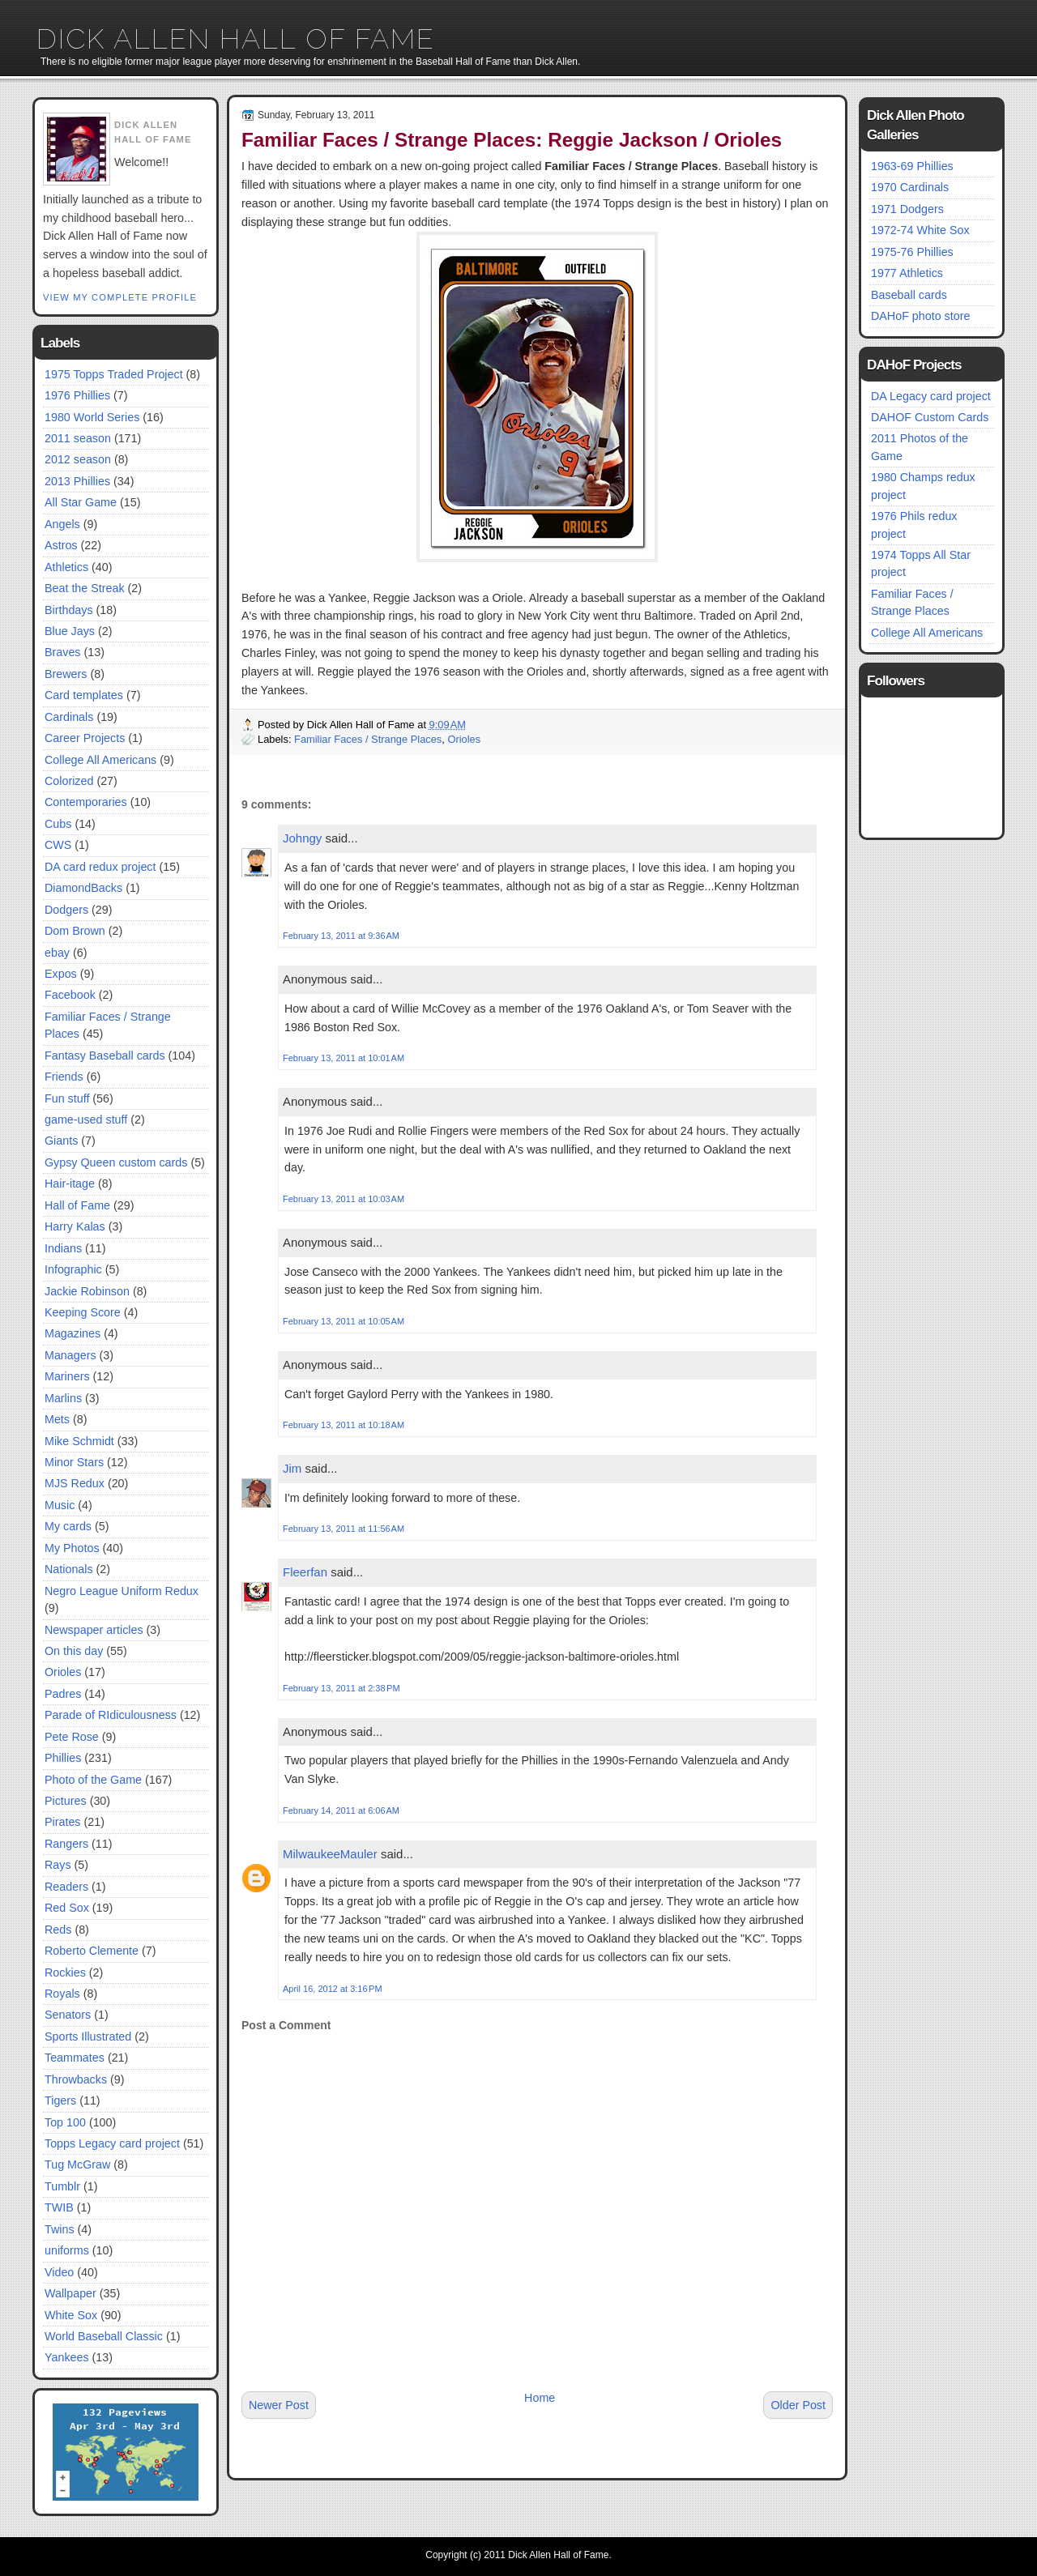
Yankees (67, 2357)
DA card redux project (100, 866)
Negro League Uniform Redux (121, 1590)
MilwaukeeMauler (330, 1854)
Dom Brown (75, 930)
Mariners (67, 1376)
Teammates (75, 2057)
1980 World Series (92, 417)
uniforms (67, 2250)
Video (59, 2272)
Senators (68, 2014)
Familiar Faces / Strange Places (368, 739)
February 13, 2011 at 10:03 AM (343, 1199)
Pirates (63, 1821)
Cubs (58, 823)
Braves (63, 652)
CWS (58, 844)
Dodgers (66, 909)
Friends (64, 1076)
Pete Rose (72, 1736)
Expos (61, 973)
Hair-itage (70, 1183)
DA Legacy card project (931, 396)
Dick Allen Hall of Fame (235, 39)
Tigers (60, 2100)
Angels (62, 524)
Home (539, 2397)
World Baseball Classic (104, 2336)
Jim (292, 1468)
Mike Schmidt (79, 1441)
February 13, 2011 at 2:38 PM (341, 1688)
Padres (63, 1693)
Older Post (798, 2405)
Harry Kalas (75, 1226)
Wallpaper (70, 2293)
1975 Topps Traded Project (114, 374)
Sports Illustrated (88, 2036)
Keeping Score (83, 1312)
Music (60, 1505)
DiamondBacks (83, 887)
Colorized (69, 780)
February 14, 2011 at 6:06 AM (341, 1810)
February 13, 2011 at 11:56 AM (343, 1528)
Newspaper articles (94, 1629)
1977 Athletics (907, 273)
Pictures (66, 1800)
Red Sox (67, 1907)
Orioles (63, 1671)
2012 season (78, 459)
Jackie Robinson (87, 1291)
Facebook (70, 994)
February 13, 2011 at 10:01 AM (343, 1058)
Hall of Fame (77, 1205)
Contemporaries (86, 801)
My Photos (72, 1548)
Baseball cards (909, 294)
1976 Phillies (77, 395)
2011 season (78, 438)
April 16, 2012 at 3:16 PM (332, 1989)
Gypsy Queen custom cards (116, 1162)
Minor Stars (74, 1462)
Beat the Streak (85, 588)
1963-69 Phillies (912, 166)
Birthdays (69, 609)
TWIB (59, 2207)
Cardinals (69, 716)
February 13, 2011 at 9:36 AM (341, 935)
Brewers (66, 673)
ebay (57, 952)
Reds (58, 1929)
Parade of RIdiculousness (111, 1714)
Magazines (72, 1333)
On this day (74, 1650)
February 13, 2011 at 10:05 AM (343, 1321)
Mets (57, 1419)
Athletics (66, 567)
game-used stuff (86, 1119)
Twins (60, 2229)
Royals (62, 1993)
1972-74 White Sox (920, 230)
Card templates (84, 695)
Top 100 (65, 2122)
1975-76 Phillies (912, 251)
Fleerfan (305, 1572)
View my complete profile (120, 297)
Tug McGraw (77, 2164)
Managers (70, 1355)
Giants (61, 1140)
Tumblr (62, 2186)
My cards (68, 1526)
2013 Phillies (77, 481)
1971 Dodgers (907, 209)
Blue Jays (70, 631)
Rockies (65, 1972)
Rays (58, 1864)
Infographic (73, 1269)
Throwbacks (76, 2079)
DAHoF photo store (920, 315)
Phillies (63, 1757)
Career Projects (85, 737)
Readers (66, 1886)
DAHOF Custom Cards (929, 417)
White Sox (71, 2315)
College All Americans (100, 759)
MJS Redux (75, 1483)
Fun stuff (67, 1098)
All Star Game (81, 502)
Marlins (63, 1398)
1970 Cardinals (910, 187)
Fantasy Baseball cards (105, 1055)
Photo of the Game (93, 1779)
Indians (63, 1248)
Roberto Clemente (92, 1950)
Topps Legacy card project (112, 2143)
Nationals (69, 1569)
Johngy (302, 838)
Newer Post (279, 2405)
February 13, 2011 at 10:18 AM (343, 1425)
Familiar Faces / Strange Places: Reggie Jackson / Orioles (511, 140)
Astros (61, 545)
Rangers (66, 1843)
